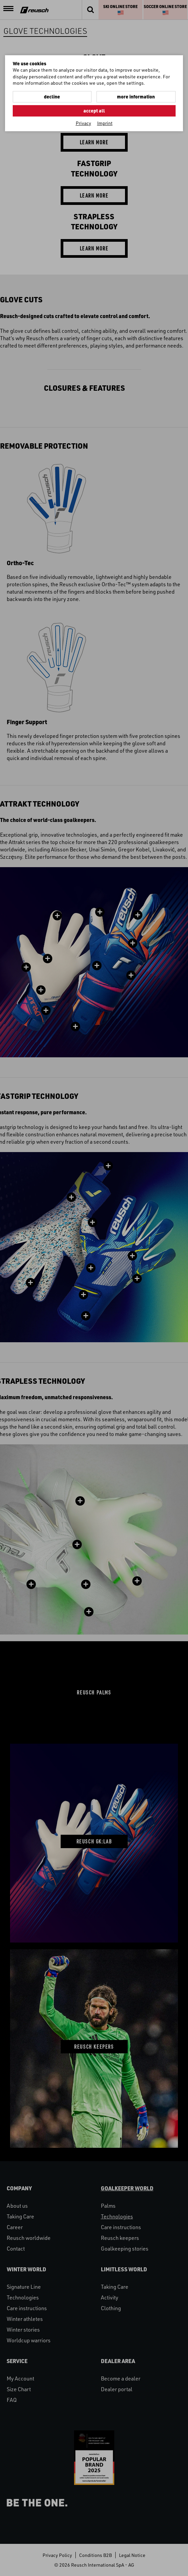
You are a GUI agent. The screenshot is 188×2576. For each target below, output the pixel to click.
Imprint (105, 123)
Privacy (83, 123)
